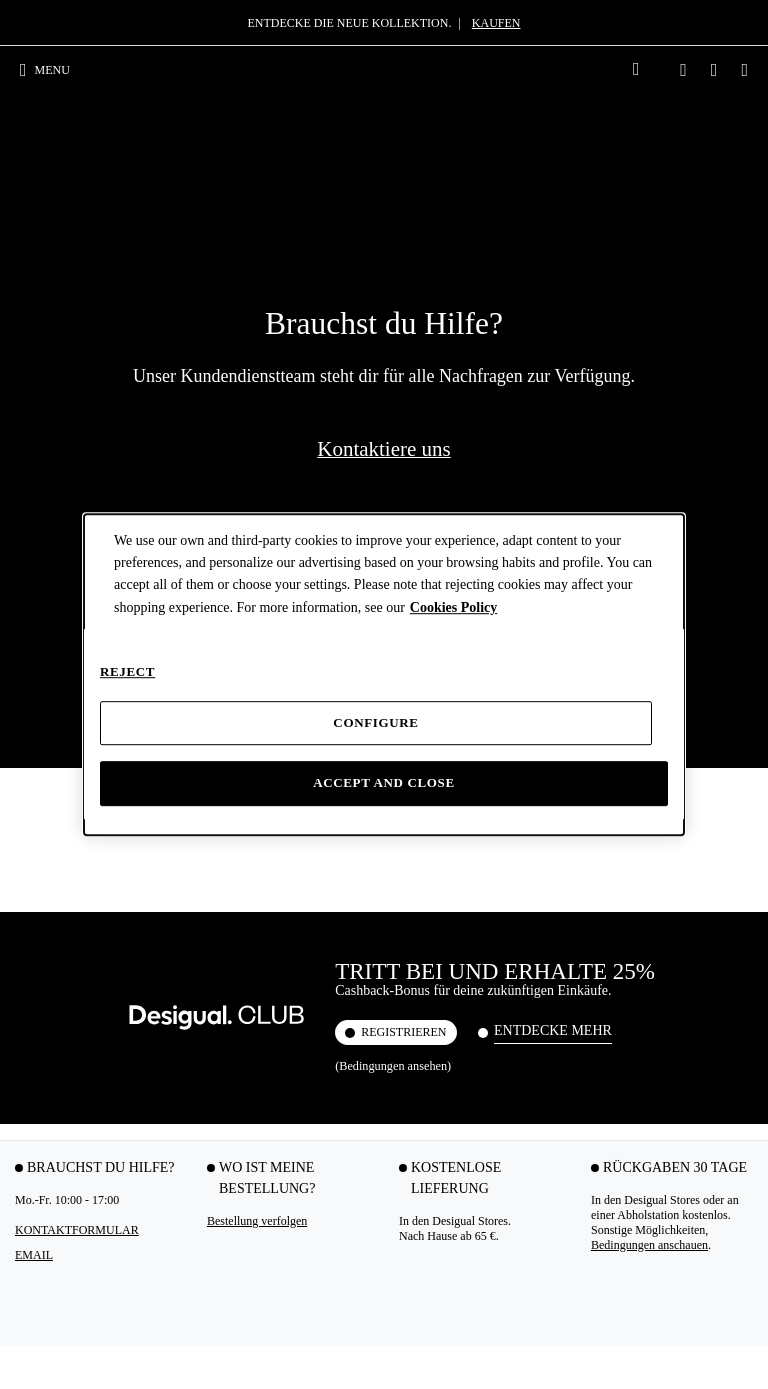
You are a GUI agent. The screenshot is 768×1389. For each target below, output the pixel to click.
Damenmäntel (687, 1069)
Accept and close (384, 783)
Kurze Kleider (50, 1065)
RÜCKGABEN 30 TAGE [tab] (675, 420)
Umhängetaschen (312, 956)
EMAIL (34, 508)
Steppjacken (683, 1011)
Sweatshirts (681, 1049)
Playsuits (37, 1173)
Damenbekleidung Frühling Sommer (60, 1091)
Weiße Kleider (50, 1154)
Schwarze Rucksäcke (553, 1002)
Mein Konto (44, 711)
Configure (375, 722)
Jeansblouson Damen (686, 963)
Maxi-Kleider (48, 1045)
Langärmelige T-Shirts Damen (184, 983)
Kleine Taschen (308, 995)
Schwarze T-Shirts (188, 1045)
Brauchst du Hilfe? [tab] (101, 420)
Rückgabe (39, 696)
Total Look (170, 1065)
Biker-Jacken (685, 991)
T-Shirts (173, 924)
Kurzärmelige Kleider (49, 983)
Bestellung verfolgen (257, 474)
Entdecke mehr (553, 283)
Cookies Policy (454, 607)
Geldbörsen (298, 1073)
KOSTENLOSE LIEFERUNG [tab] (456, 431)
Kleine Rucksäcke (570, 976)
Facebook (218, 1285)
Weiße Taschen (307, 1053)
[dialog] (384, 675)
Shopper (291, 1015)
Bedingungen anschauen (649, 498)
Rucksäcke (569, 924)
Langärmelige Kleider (49, 1018)
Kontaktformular (77, 483)
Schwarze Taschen (315, 1034)
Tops (155, 956)
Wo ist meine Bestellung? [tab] (267, 431)
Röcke (31, 1192)
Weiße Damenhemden (435, 979)
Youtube (300, 1285)
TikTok (144, 1285)
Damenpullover (691, 1088)
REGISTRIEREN (403, 285)
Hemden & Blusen (436, 932)
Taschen (302, 924)
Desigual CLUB (54, 741)
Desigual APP (48, 726)
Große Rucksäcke (569, 956)
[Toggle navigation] (53, 70)
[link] (636, 69)
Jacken (681, 924)
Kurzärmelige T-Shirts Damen (183, 1018)
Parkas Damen (689, 1030)
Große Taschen (307, 976)
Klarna (31, 756)
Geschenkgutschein (61, 771)
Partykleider (45, 956)
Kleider (46, 924)
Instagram (65, 1285)
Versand (34, 681)
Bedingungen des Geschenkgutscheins (640, 844)
